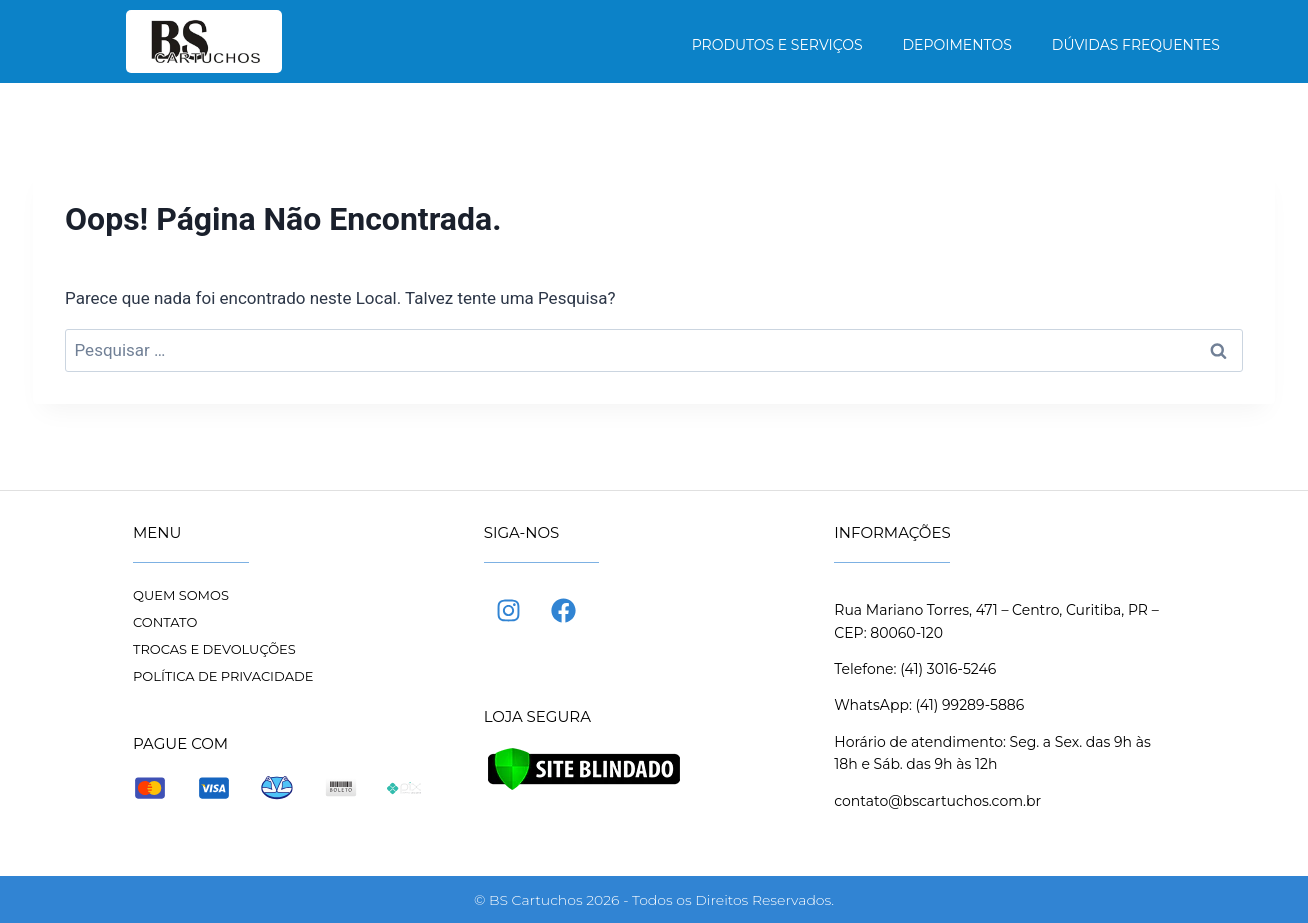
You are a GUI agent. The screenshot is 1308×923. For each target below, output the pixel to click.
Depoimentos (957, 45)
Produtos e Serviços (777, 45)
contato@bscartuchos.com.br (937, 801)
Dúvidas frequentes (1136, 45)
